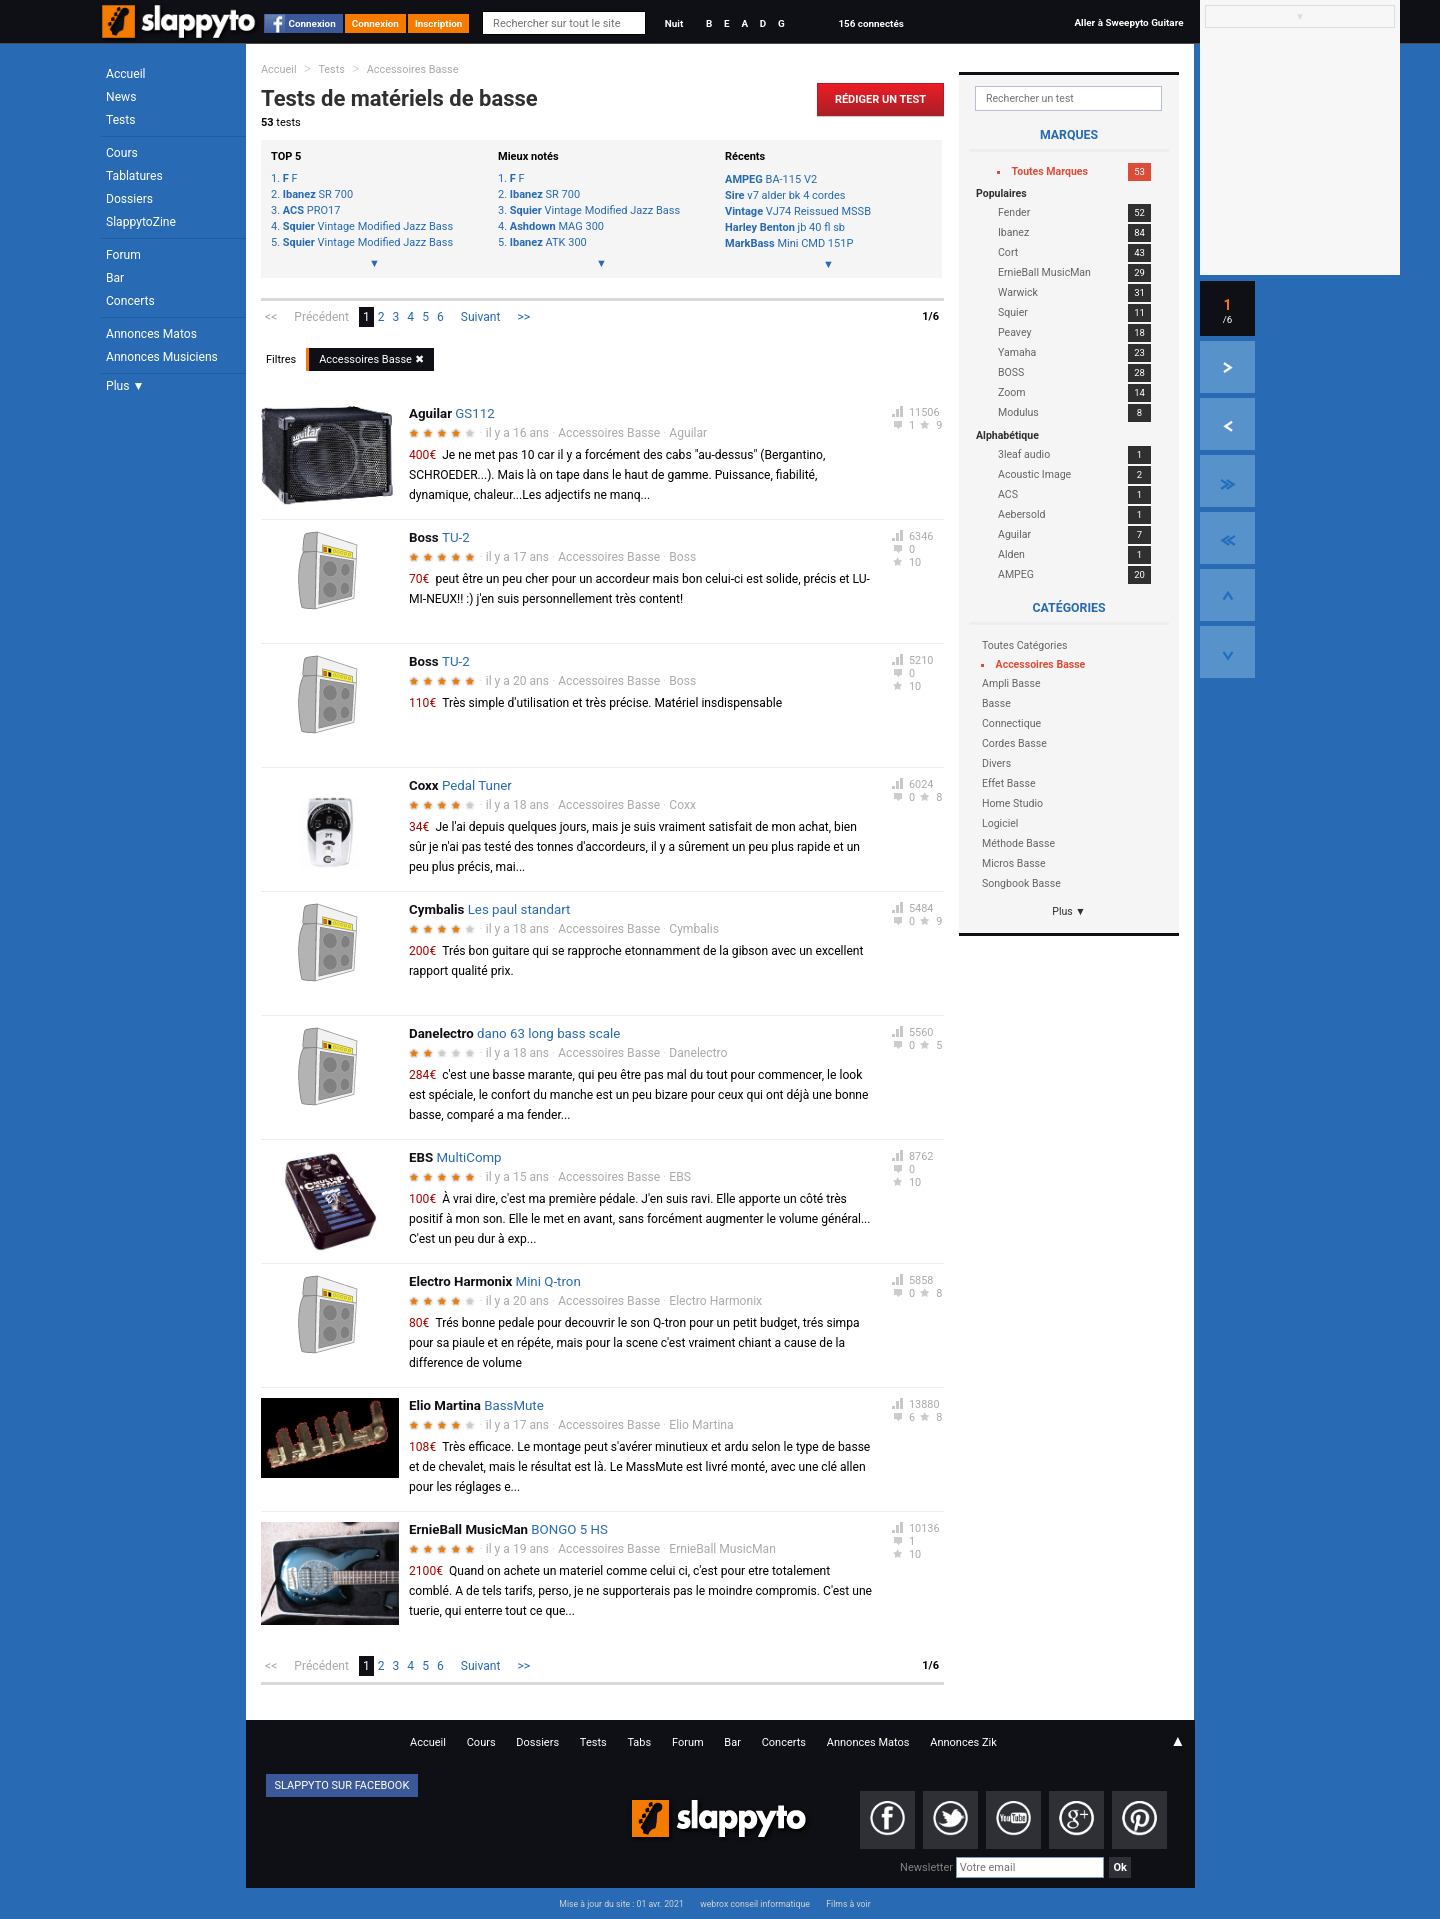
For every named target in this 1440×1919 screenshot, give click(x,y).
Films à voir (848, 1904)
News (121, 97)
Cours (122, 153)
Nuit (674, 23)
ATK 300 (548, 243)
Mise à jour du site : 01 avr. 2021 (621, 1904)
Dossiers (129, 199)
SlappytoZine (141, 222)
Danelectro (698, 1053)
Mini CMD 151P (789, 243)
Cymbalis (694, 929)
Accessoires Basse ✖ (371, 359)
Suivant (481, 317)
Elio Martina (701, 1425)
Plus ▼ (125, 386)
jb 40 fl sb (785, 227)
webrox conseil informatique (755, 1904)
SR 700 (318, 195)
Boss (682, 557)
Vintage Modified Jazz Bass (368, 227)
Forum (123, 255)
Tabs (639, 1742)
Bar (115, 278)
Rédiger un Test (880, 99)
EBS (680, 1177)
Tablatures (134, 176)
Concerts (130, 301)
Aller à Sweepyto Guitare (1128, 22)
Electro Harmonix (715, 1301)
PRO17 (312, 211)
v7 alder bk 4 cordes (785, 195)
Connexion (312, 23)
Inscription (439, 23)
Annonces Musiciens (162, 357)
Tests (120, 120)
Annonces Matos (151, 334)
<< (271, 317)
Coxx (682, 805)
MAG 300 (557, 227)
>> (524, 317)
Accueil (126, 74)
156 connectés (870, 23)
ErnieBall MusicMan (722, 1549)
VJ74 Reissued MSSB (798, 211)
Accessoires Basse (413, 69)
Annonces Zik (963, 1742)
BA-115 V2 (771, 179)
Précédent (321, 317)
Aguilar (688, 433)
